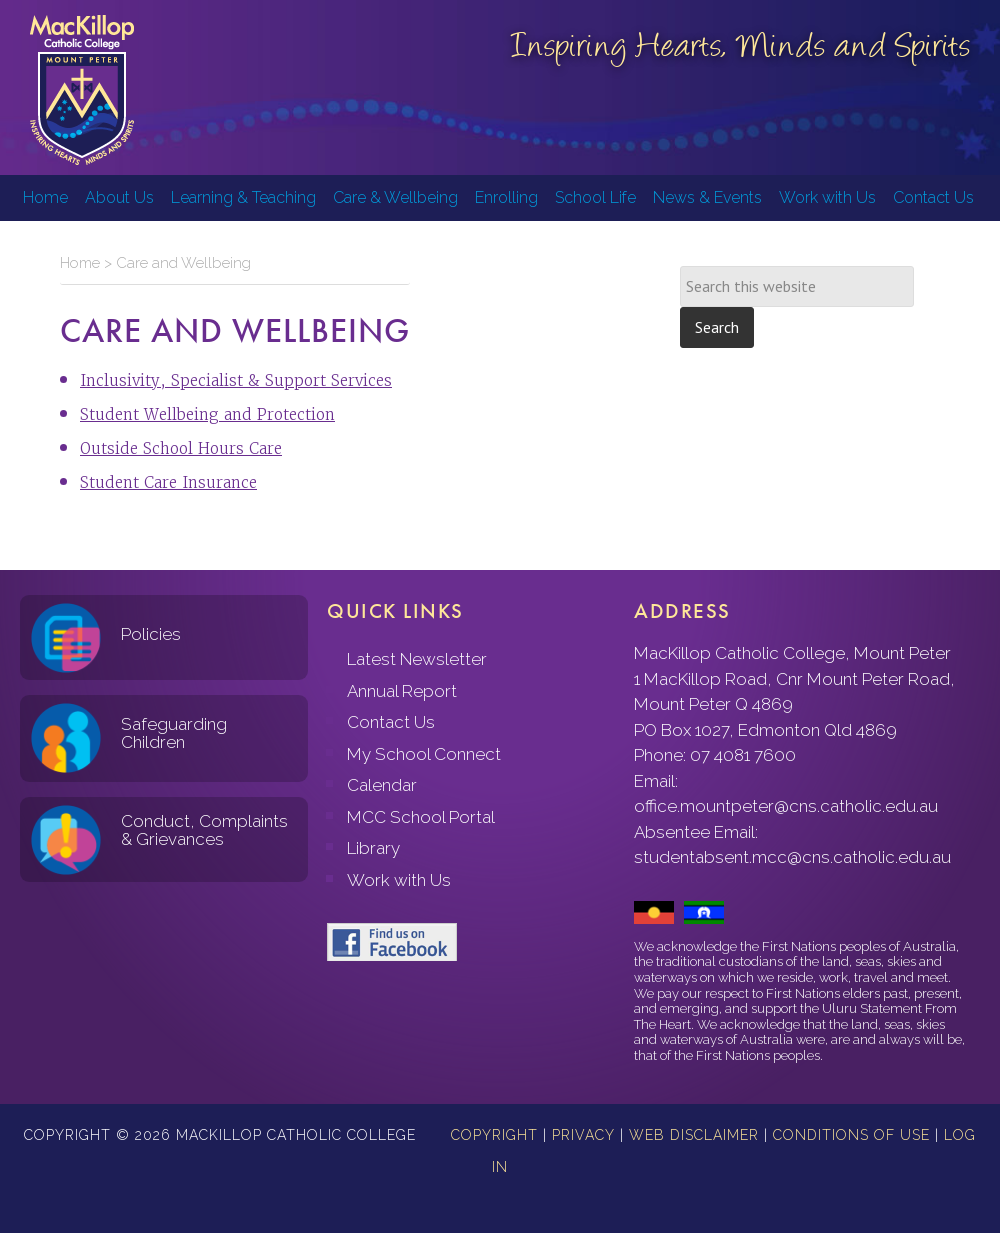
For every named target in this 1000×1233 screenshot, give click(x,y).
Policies (151, 634)
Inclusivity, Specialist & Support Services (236, 380)
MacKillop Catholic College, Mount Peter (82, 90)
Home (80, 263)
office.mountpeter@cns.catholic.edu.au (786, 806)
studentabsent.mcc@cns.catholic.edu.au (792, 857)
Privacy (583, 1135)
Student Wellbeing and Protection (207, 414)
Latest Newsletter (417, 659)
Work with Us (399, 880)
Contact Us (391, 722)
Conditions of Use (851, 1135)
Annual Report (402, 691)
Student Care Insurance (168, 482)
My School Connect (424, 754)
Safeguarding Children (174, 733)
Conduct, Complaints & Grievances (204, 830)
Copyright (494, 1135)
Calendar (382, 785)
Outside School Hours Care (181, 448)
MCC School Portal (421, 817)
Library (373, 848)
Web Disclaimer (694, 1135)
